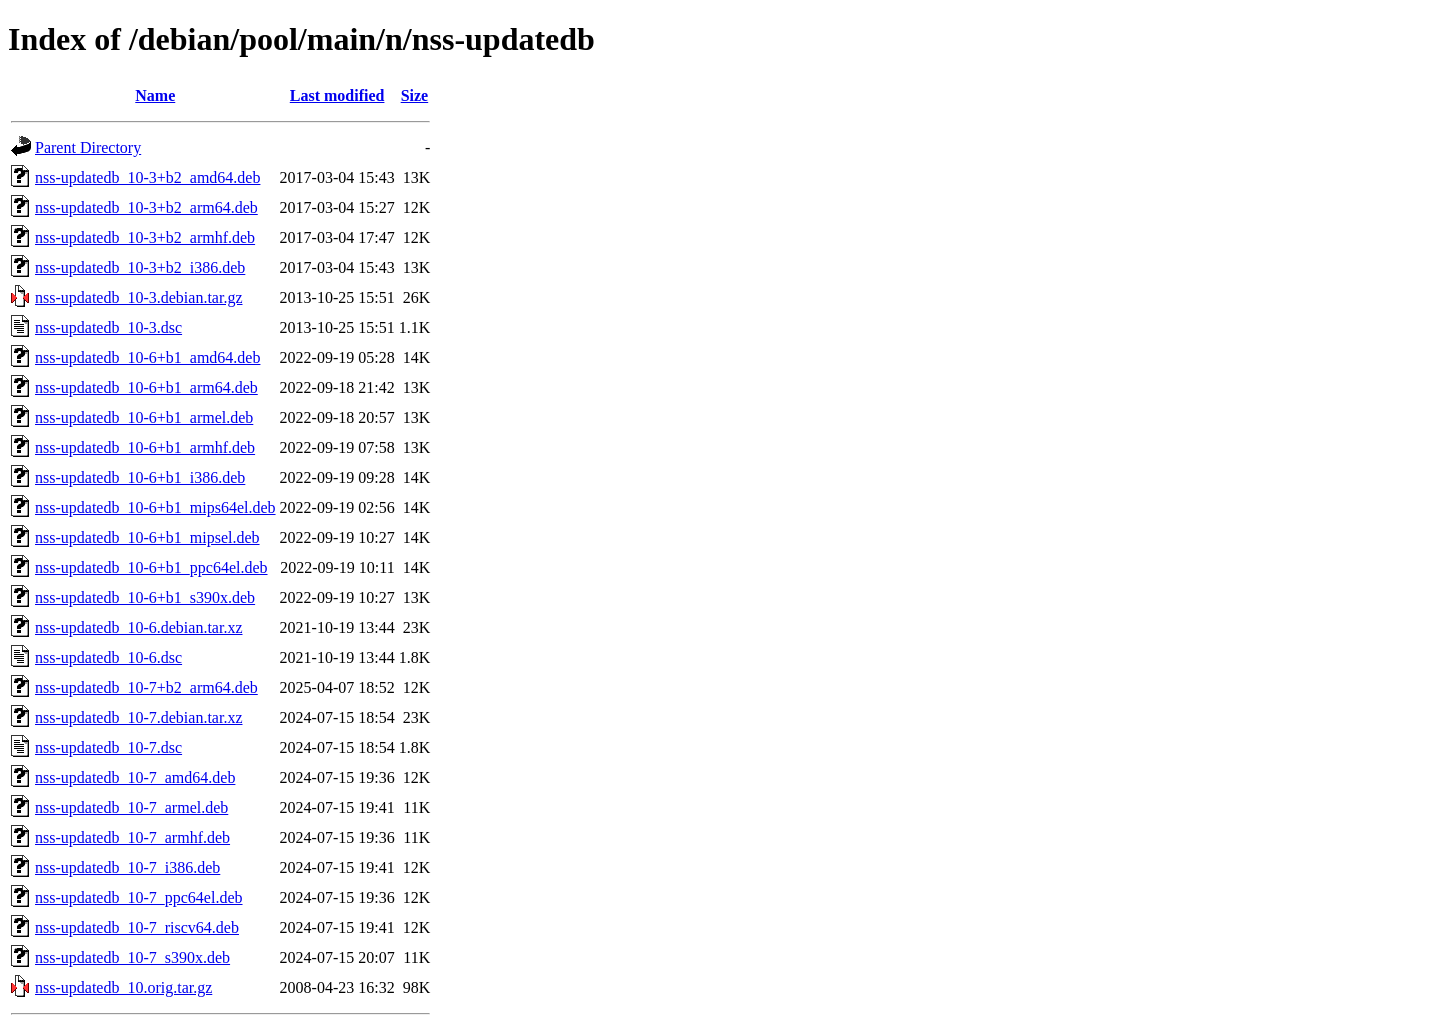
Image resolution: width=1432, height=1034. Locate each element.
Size (415, 95)
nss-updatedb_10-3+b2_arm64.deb (146, 207)
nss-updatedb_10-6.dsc (108, 657)
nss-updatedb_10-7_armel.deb (131, 807)
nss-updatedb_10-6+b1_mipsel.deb (147, 537)
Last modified (337, 95)
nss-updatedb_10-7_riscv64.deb (137, 927)
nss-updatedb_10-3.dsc (108, 327)
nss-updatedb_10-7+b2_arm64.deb (146, 687)
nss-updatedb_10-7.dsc (108, 747)
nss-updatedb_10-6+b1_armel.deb (144, 417)
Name (155, 95)
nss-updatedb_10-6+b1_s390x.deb (145, 597)
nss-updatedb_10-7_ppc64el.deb (139, 897)
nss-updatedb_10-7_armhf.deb (132, 837)
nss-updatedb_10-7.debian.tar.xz (139, 717)
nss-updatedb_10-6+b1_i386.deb (140, 477)
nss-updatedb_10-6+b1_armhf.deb (145, 447)
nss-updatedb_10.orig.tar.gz (123, 987)
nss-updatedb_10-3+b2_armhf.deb (145, 237)
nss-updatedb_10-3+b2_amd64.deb (147, 177)
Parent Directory (88, 147)
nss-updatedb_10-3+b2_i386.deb (140, 267)
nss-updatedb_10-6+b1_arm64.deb (146, 387)
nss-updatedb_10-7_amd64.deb (135, 777)
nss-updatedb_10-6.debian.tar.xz (139, 627)
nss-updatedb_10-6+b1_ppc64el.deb (151, 567)
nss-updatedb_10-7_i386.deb (127, 867)
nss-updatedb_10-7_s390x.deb (132, 957)
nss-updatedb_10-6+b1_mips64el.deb (155, 507)
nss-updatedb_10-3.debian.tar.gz (139, 297)
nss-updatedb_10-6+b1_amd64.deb (147, 357)
